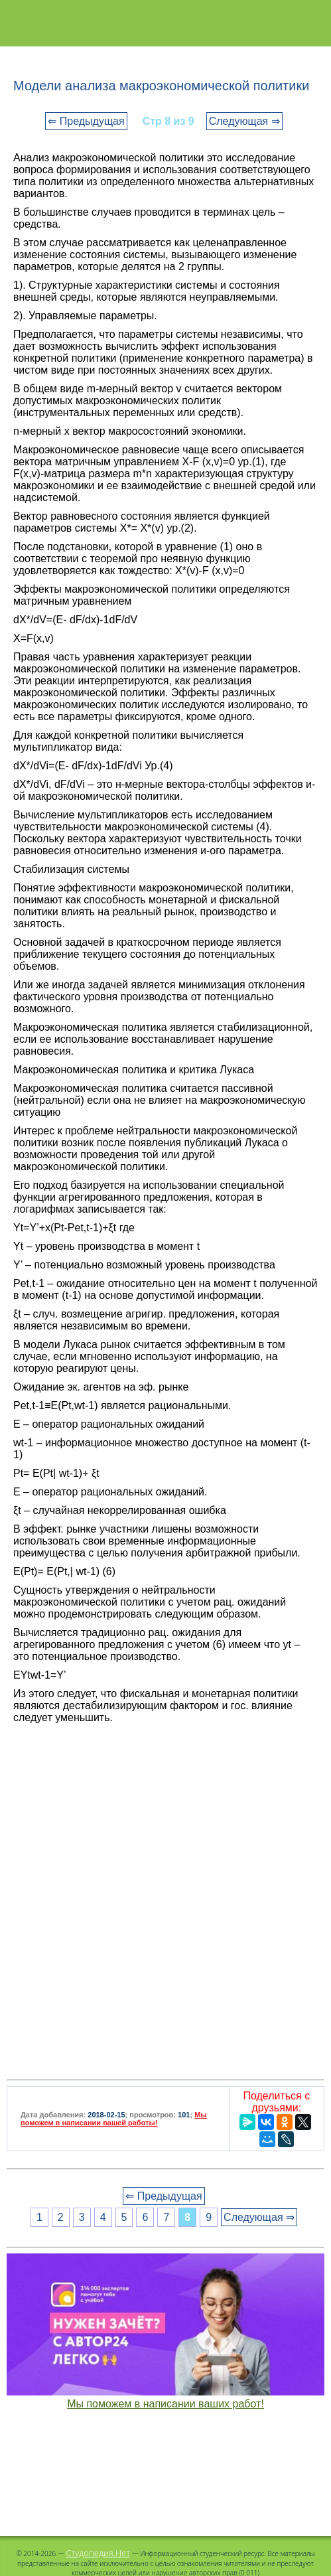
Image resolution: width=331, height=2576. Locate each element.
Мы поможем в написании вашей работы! (114, 2119)
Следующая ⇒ (244, 121)
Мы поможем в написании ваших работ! (165, 2403)
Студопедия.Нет (98, 2553)
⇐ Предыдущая (86, 121)
